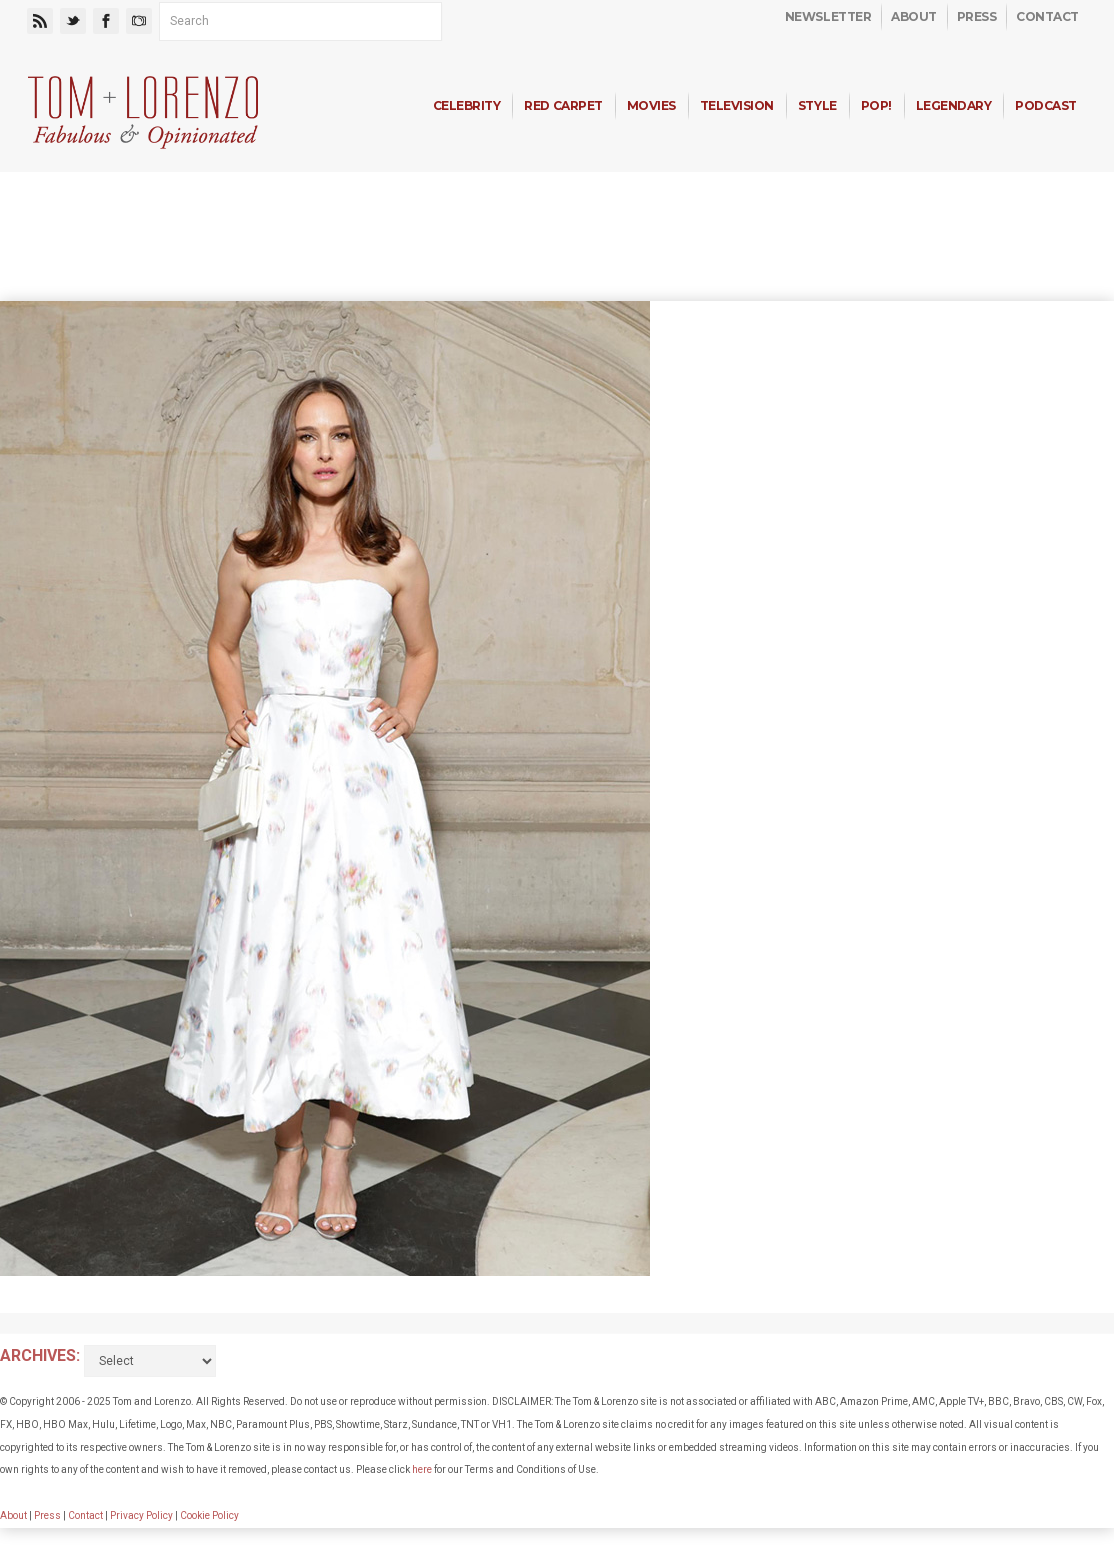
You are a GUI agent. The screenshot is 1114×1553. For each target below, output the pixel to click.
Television (737, 105)
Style (817, 105)
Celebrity (467, 105)
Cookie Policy (209, 1515)
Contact (1047, 16)
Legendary (954, 105)
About (914, 16)
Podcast (1046, 105)
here (422, 1469)
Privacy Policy (141, 1515)
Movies (651, 105)
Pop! (876, 105)
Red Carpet (563, 105)
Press (977, 16)
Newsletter (828, 16)
